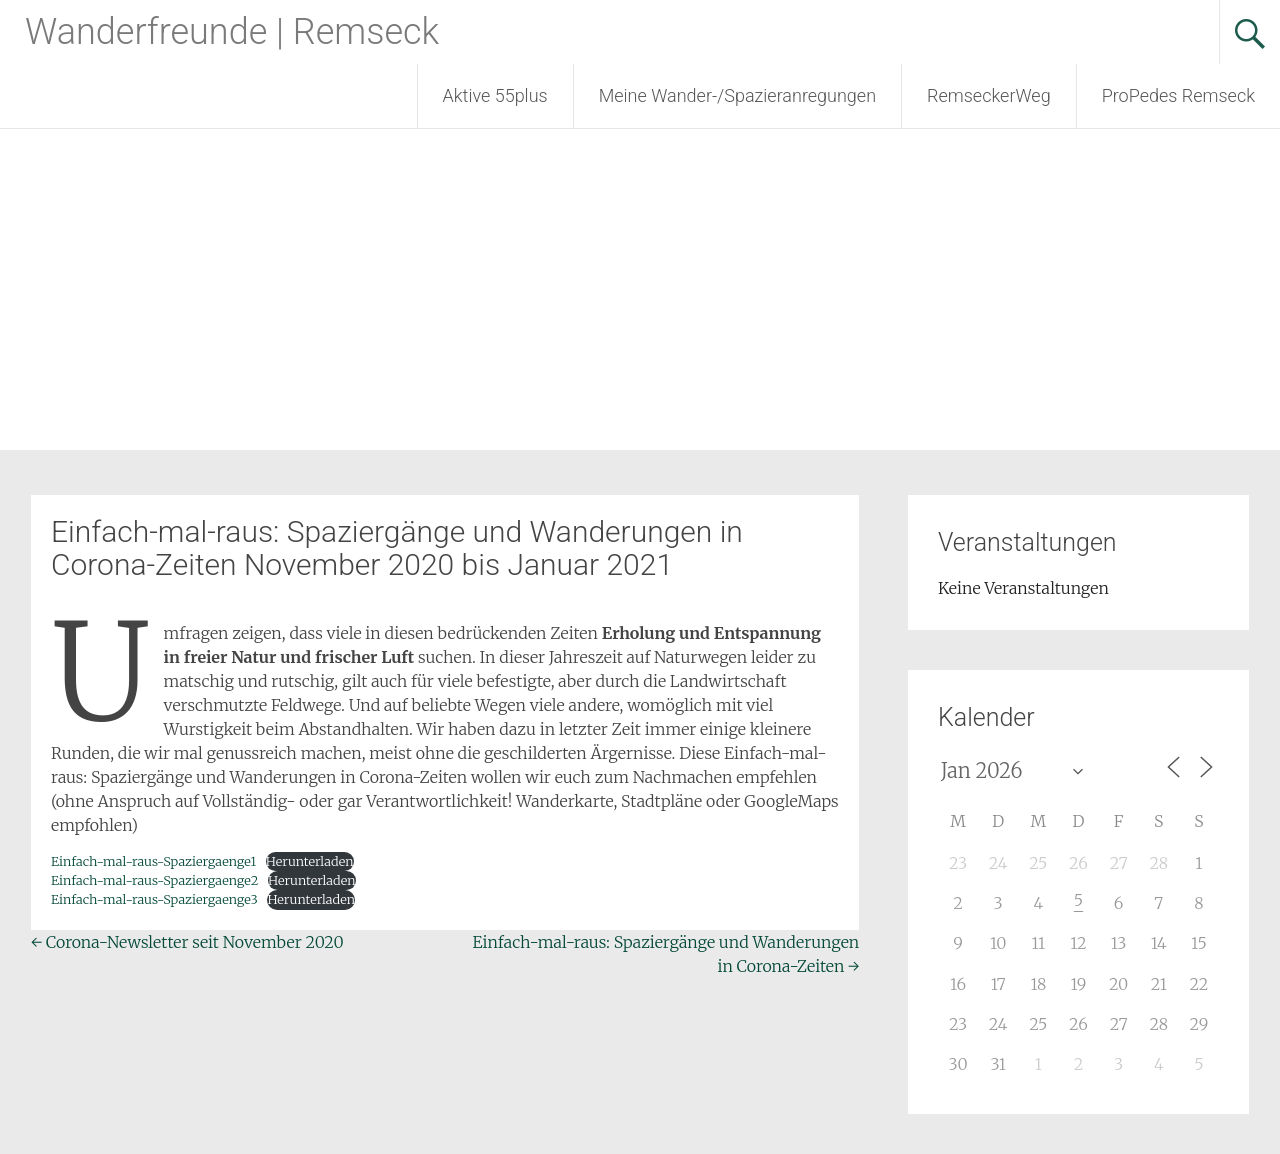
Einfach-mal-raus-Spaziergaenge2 (154, 880)
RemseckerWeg (989, 95)
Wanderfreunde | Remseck (232, 32)
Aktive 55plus (495, 95)
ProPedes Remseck (1178, 95)
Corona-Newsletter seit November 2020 (187, 942)
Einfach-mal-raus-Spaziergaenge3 (154, 899)
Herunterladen (310, 861)
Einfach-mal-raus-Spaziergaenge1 (153, 861)
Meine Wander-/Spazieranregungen (737, 95)
